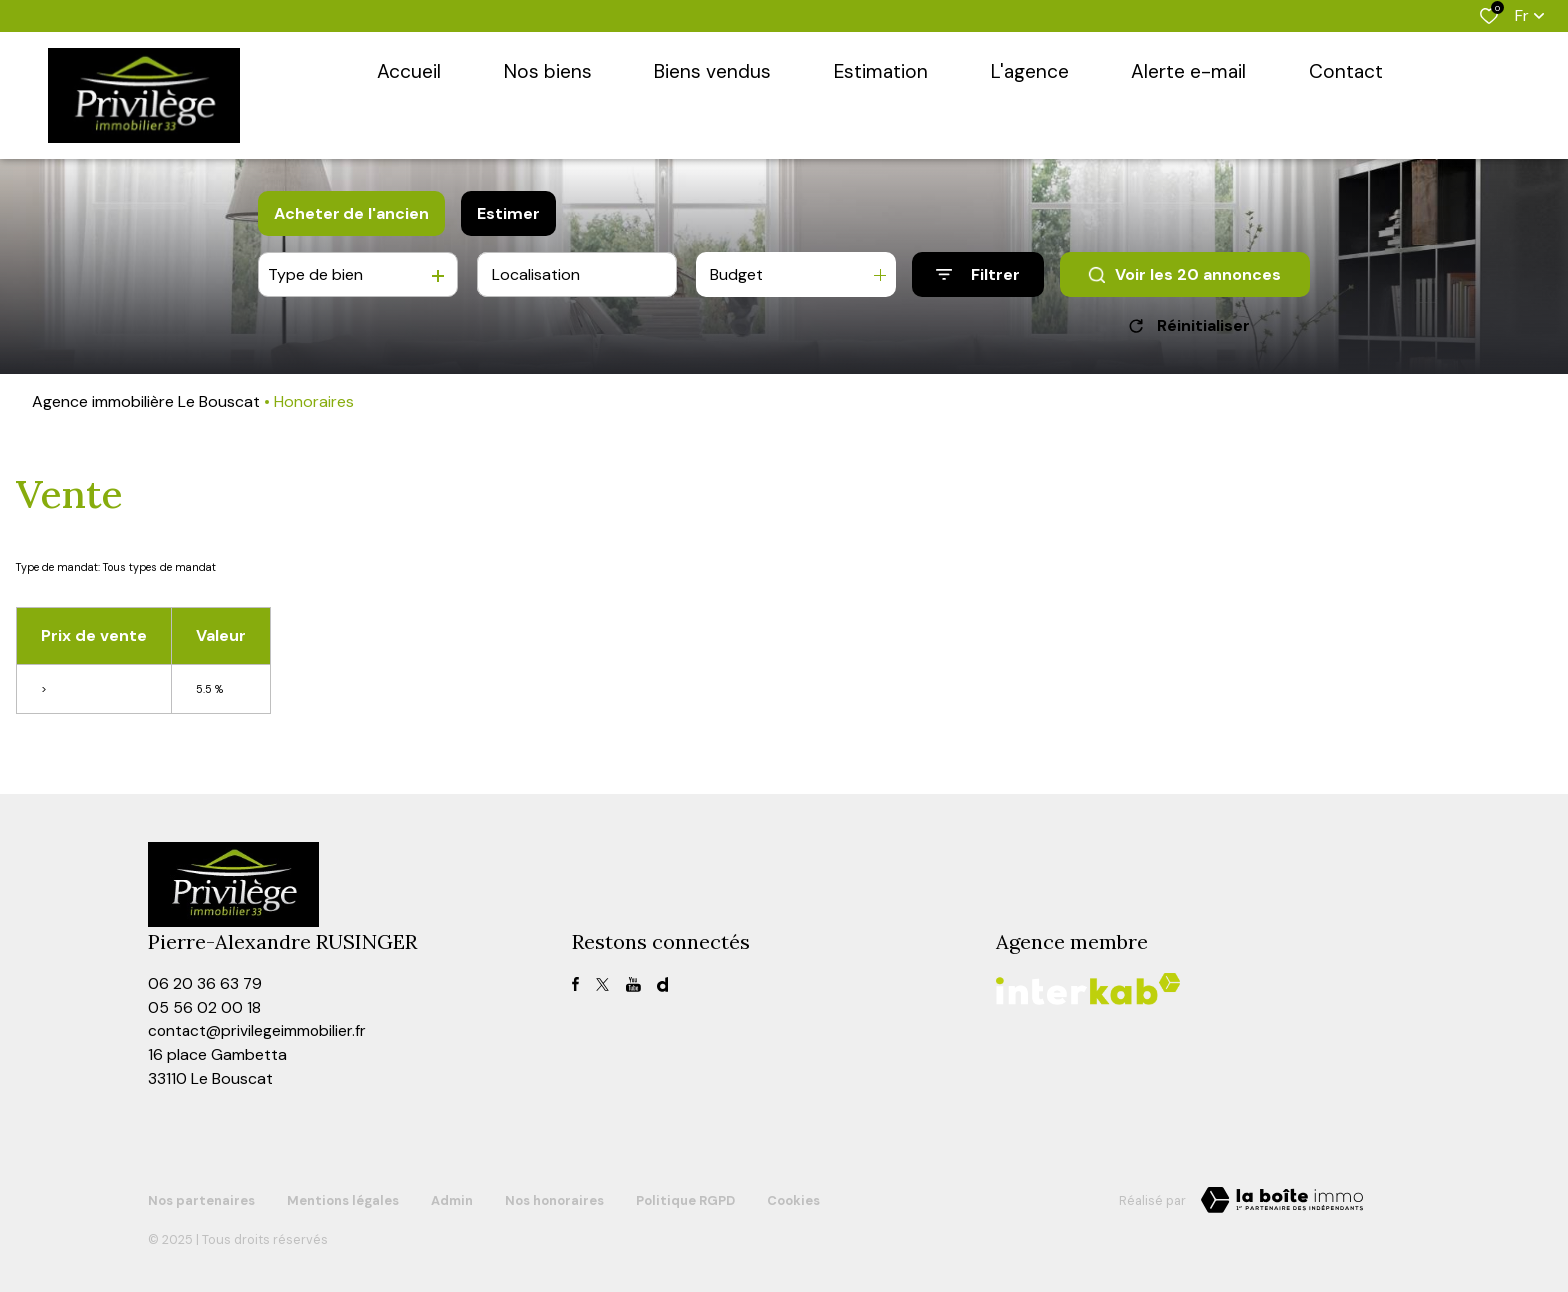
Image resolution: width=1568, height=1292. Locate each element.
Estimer (508, 213)
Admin (452, 1198)
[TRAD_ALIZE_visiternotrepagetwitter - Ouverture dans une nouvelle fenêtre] (602, 984)
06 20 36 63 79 (205, 984)
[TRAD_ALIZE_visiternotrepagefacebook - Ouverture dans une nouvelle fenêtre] (575, 984)
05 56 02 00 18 (204, 1008)
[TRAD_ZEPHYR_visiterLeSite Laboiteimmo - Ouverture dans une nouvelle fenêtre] (1282, 1202)
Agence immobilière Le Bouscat (146, 401)
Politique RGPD (685, 1198)
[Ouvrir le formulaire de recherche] (978, 274)
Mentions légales (343, 1198)
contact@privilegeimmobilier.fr (258, 1032)
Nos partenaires (201, 1198)
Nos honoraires (554, 1198)
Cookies (793, 1198)
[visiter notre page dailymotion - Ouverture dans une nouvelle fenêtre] (662, 984)
